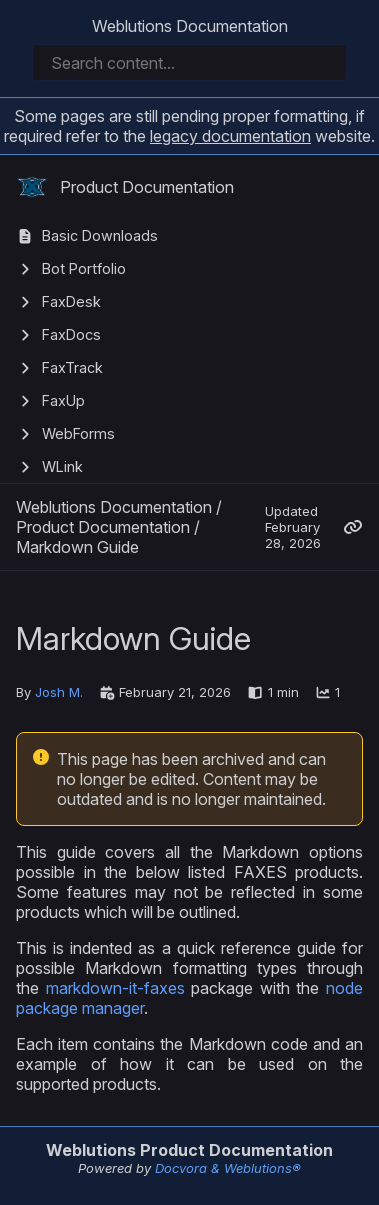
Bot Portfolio (84, 268)
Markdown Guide (77, 547)
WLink (62, 466)
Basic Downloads (100, 235)
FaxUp (63, 400)
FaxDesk (71, 301)
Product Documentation (125, 187)
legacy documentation (230, 136)
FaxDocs (71, 334)
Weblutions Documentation (190, 26)
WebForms (78, 433)
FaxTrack (72, 367)
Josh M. (59, 692)
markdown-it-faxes (115, 988)
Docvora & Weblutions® (228, 1168)
